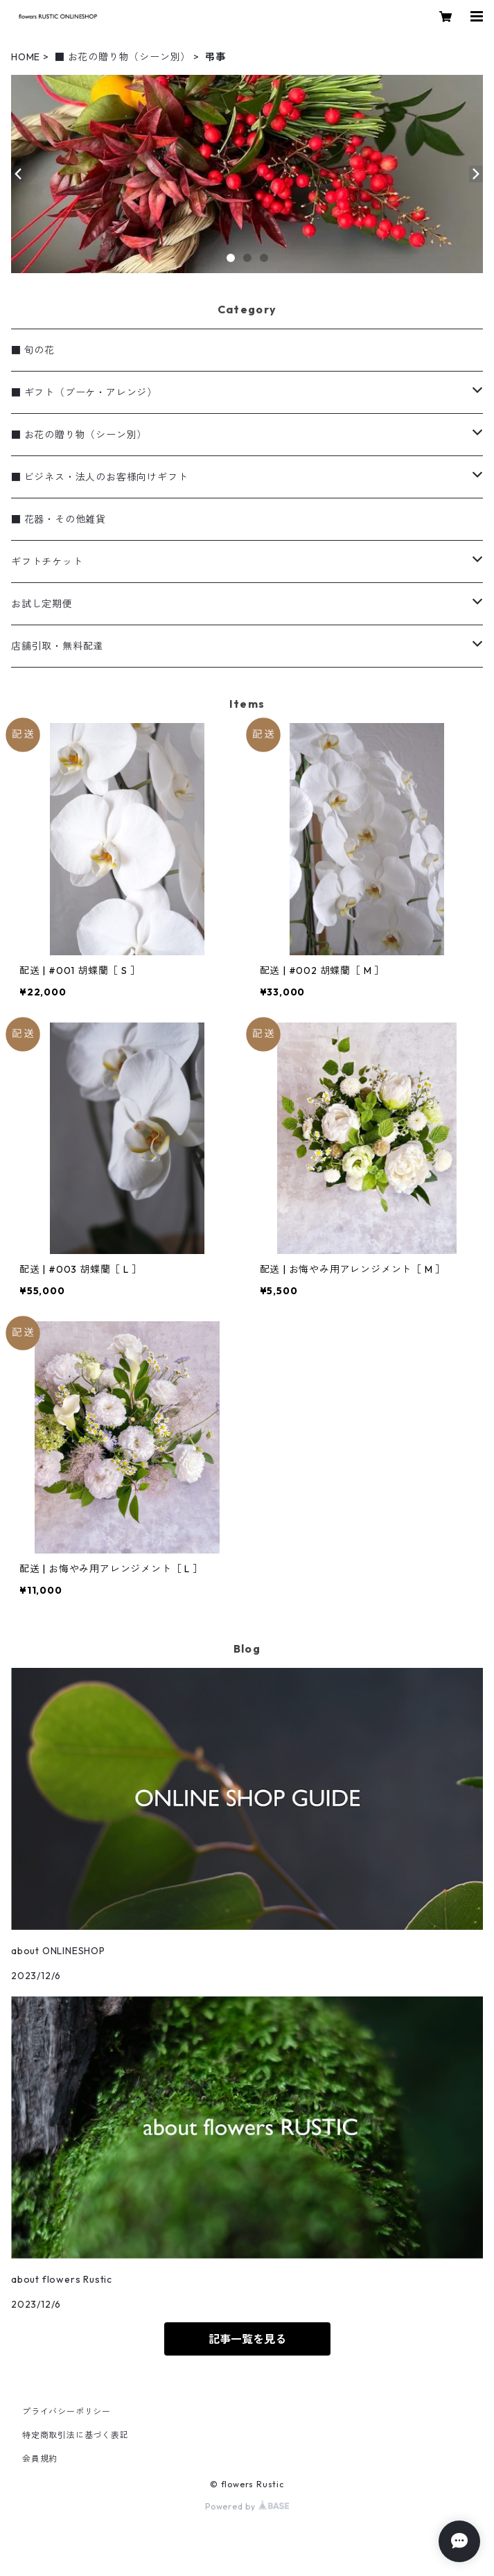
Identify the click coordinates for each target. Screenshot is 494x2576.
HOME (25, 57)
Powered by (247, 2506)
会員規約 (40, 2458)
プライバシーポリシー (66, 2411)
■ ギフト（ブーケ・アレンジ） (84, 392)
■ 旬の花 (33, 350)
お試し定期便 (42, 604)
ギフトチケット (47, 561)
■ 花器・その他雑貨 (58, 519)
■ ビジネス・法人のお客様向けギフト (99, 477)
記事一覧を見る (247, 2339)
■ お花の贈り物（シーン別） (123, 57)
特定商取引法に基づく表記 (75, 2435)
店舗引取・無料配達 (57, 646)
